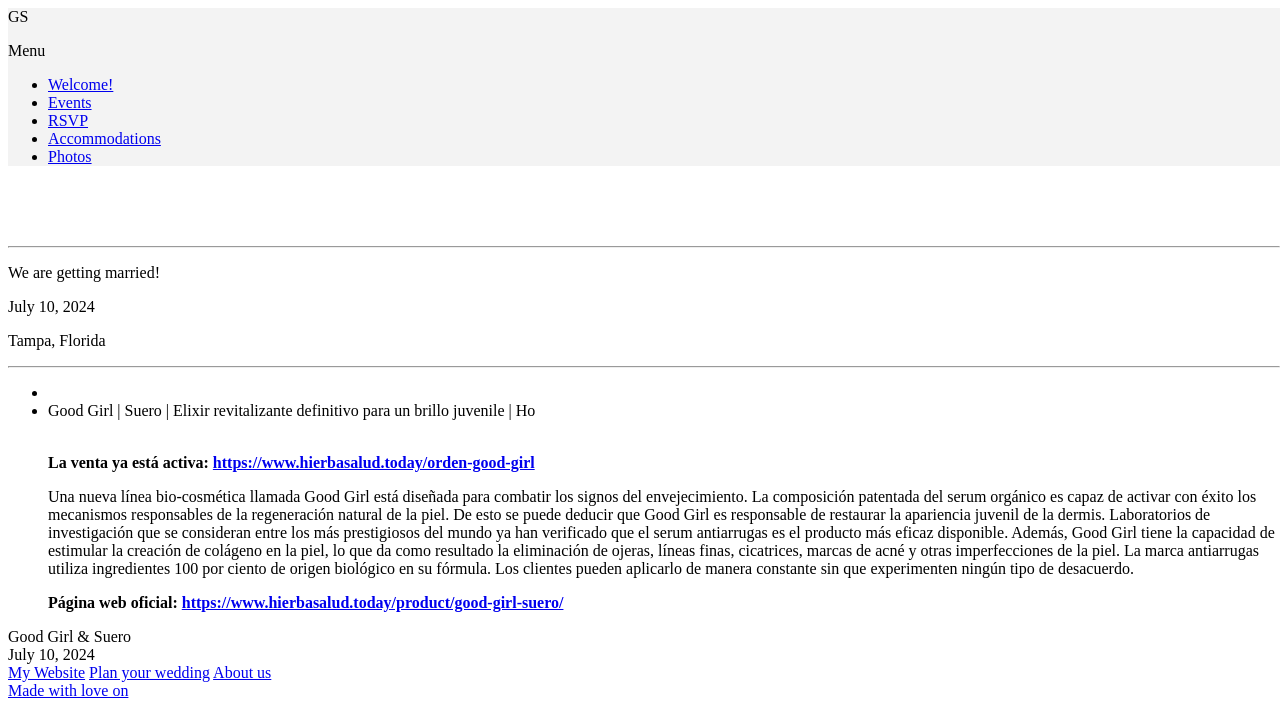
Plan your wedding (149, 672)
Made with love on (68, 690)
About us (242, 672)
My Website (46, 672)
